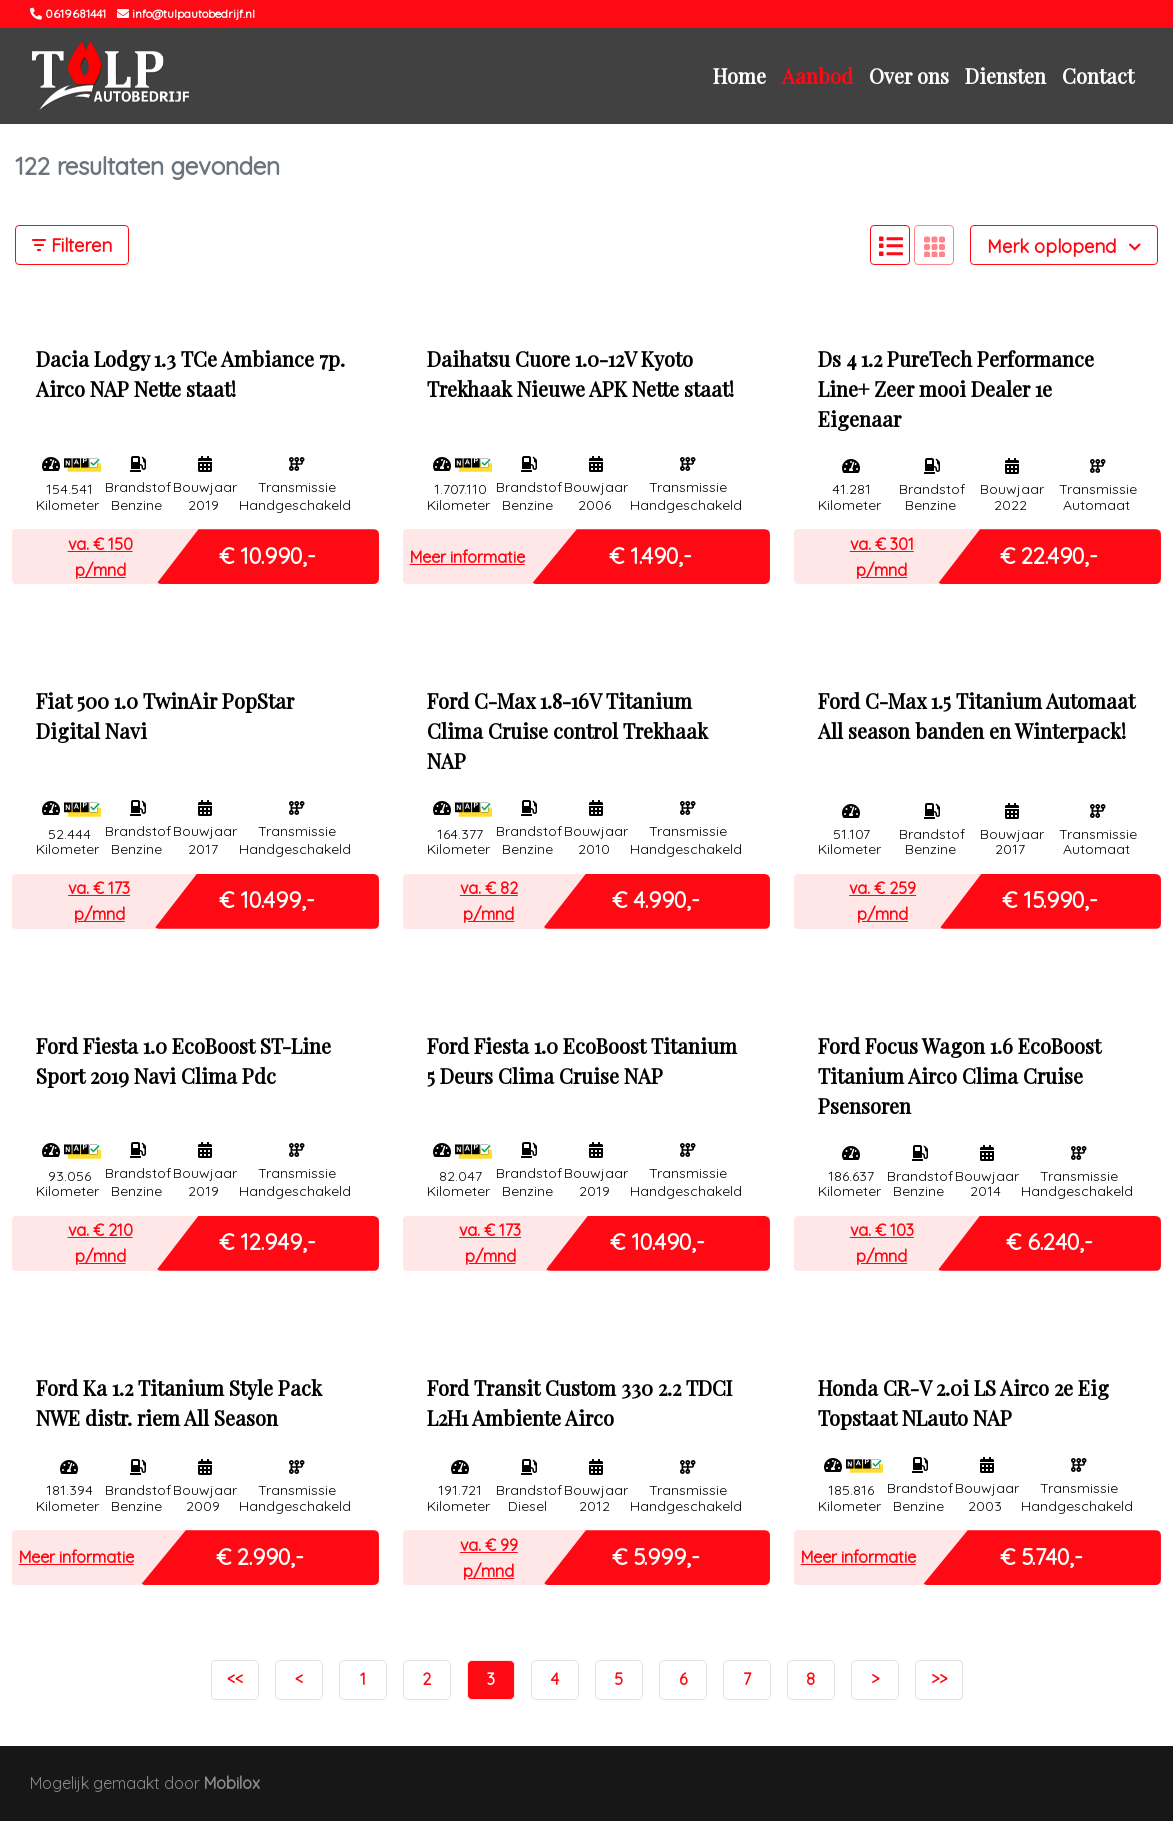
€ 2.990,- (260, 1556)
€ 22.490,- (1049, 555)
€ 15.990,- (1050, 900)
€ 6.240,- (1049, 1242)
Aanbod (817, 75)
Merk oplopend (1064, 246)
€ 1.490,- (650, 555)
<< (235, 1679)
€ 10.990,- (267, 555)
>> (939, 1679)
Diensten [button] (1005, 75)
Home (739, 75)
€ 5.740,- (1041, 1556)
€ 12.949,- (267, 1242)
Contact (1098, 75)
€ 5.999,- (656, 1556)
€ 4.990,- (656, 900)
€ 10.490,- (657, 1242)
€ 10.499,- (267, 900)
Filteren (72, 245)
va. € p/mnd (100, 557)
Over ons (909, 75)
